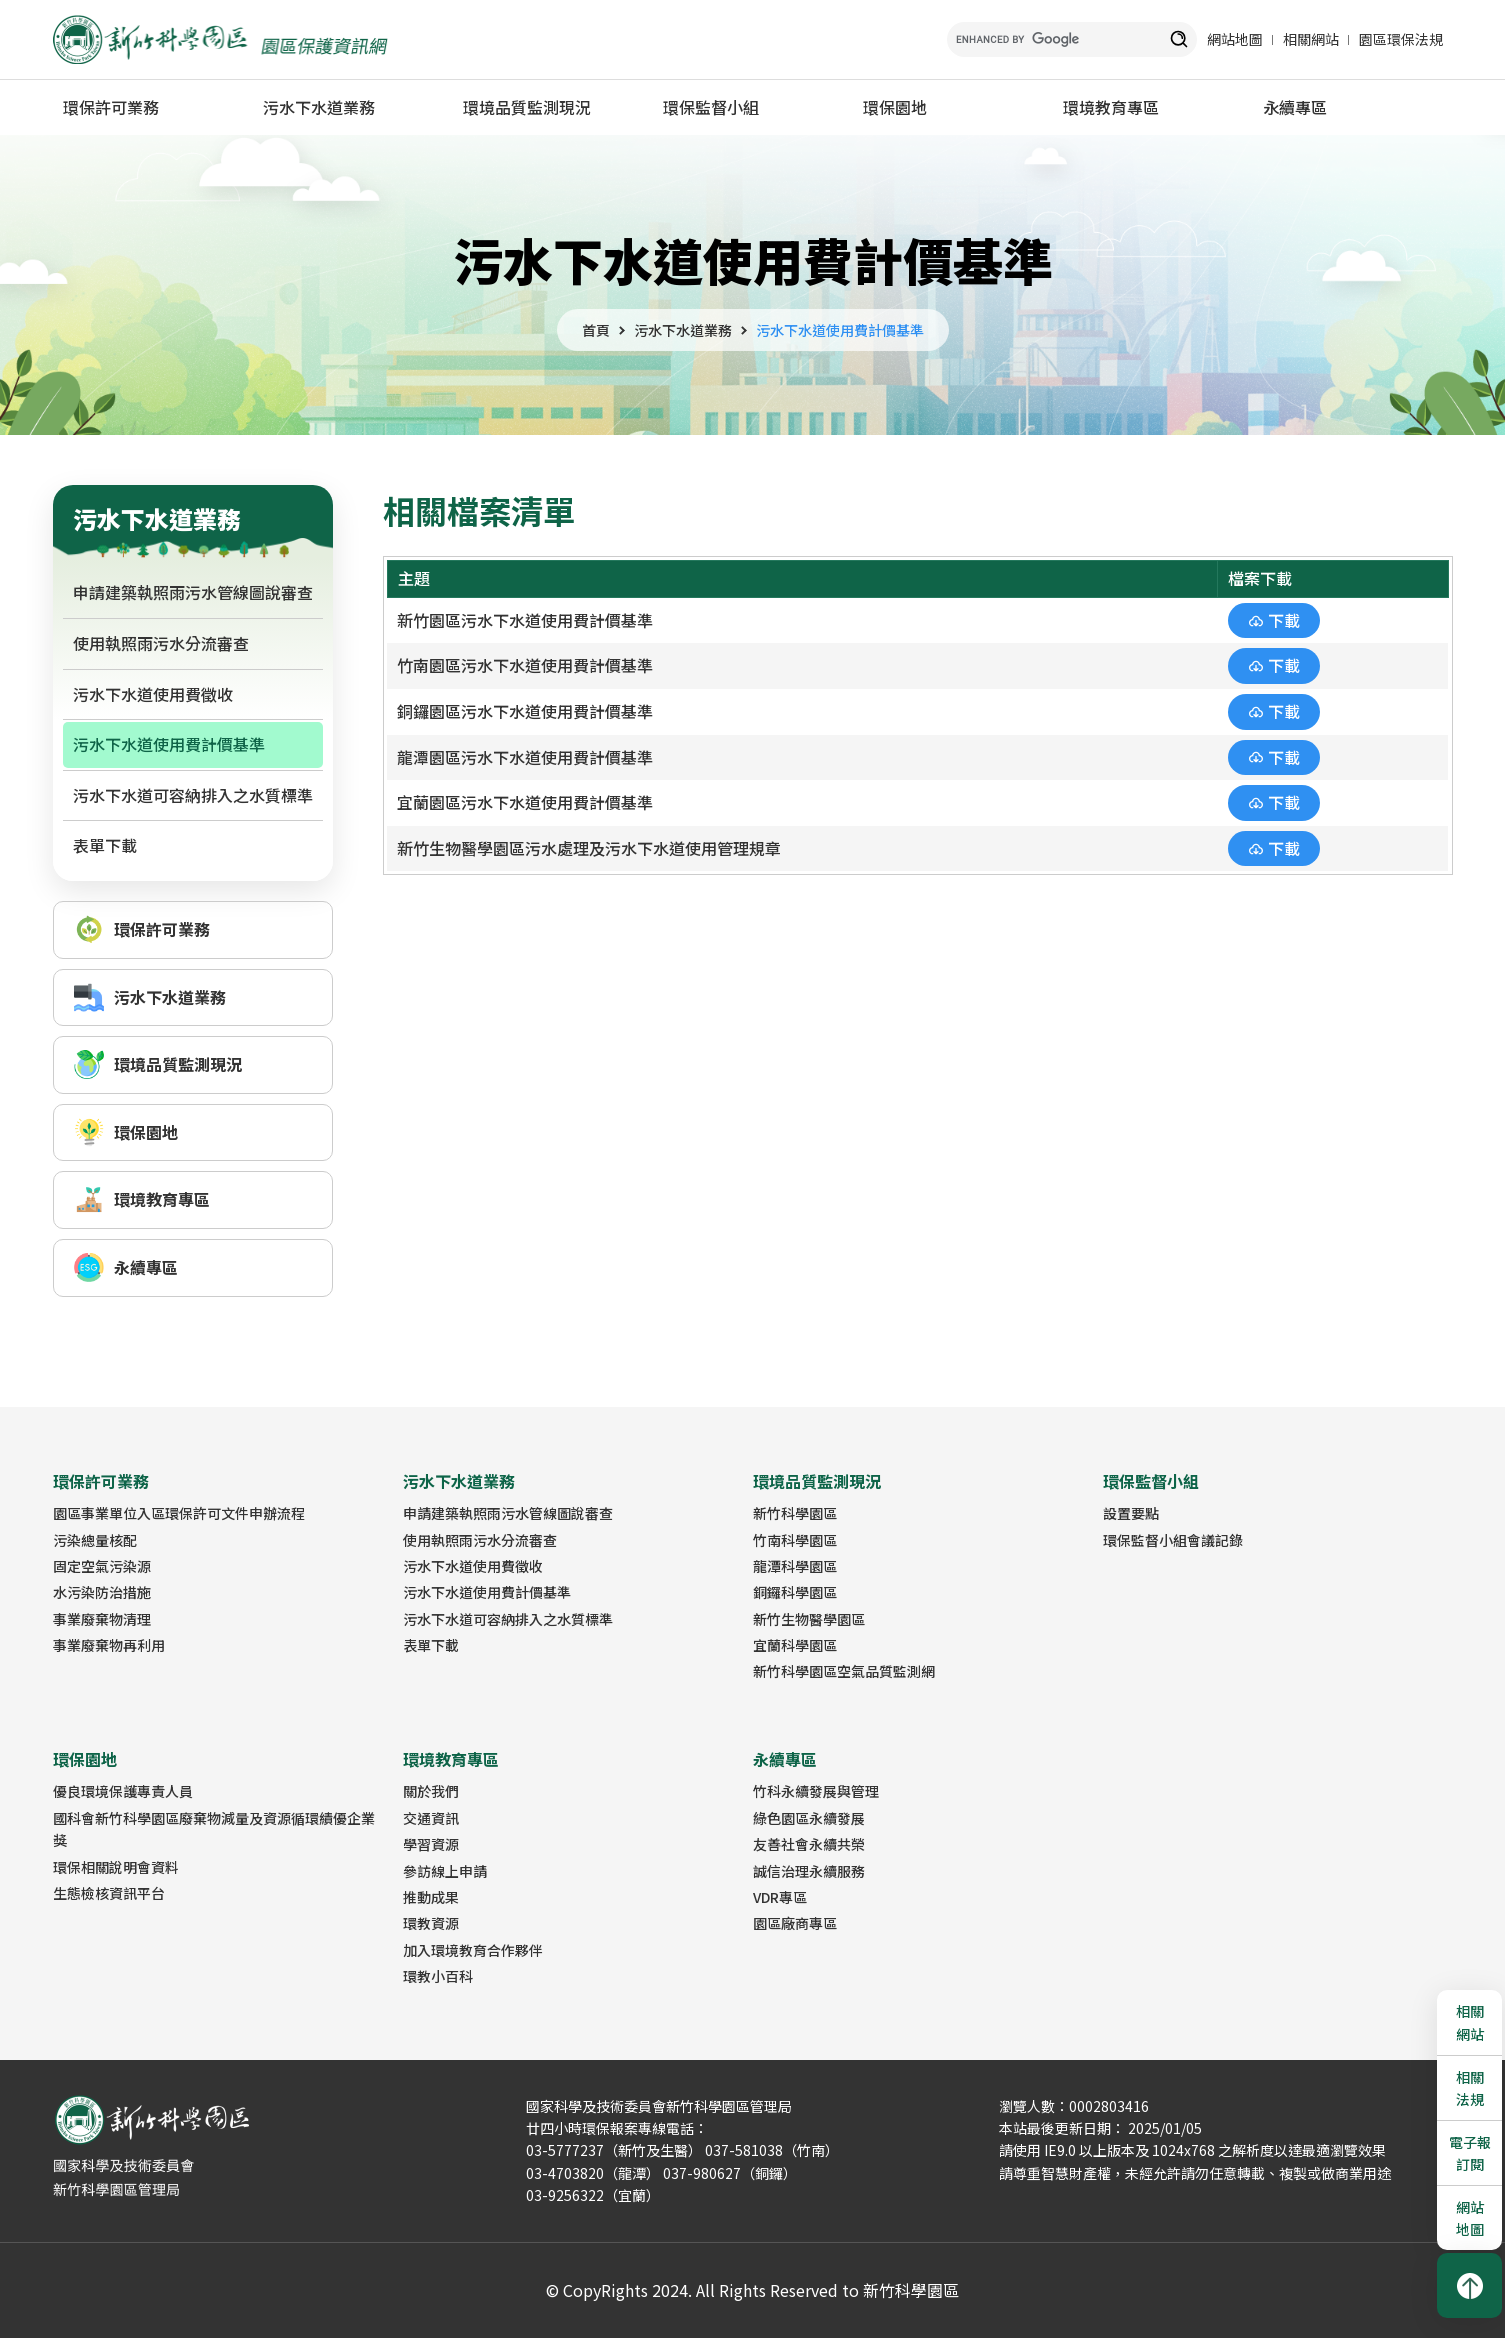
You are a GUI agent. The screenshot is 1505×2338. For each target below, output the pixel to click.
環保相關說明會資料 (116, 1867)
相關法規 (1470, 2088)
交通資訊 (431, 1818)
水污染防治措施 (102, 1592)
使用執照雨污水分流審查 (161, 643)
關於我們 (431, 1791)
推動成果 (431, 1897)
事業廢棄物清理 (102, 1619)
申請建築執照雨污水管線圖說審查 (193, 592)
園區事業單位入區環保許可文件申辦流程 (179, 1513)
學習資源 (431, 1844)
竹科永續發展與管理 (816, 1791)
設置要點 (1131, 1513)
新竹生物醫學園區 (809, 1619)
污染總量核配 (95, 1540)
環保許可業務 (111, 107)
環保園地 (895, 107)
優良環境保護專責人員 (123, 1791)
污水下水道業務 (319, 107)
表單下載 (105, 845)
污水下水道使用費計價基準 (840, 330)
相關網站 (1311, 39)
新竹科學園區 (795, 1513)
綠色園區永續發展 (809, 1818)
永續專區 (1295, 107)
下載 (1284, 620)
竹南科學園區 (795, 1540)
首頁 (596, 330)
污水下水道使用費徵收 (153, 694)
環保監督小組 (711, 107)
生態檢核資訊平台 (109, 1893)
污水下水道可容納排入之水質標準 (193, 795)
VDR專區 (780, 1897)
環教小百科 (438, 1976)
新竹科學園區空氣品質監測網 (844, 1671)
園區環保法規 (1401, 39)
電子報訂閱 (1470, 2153)
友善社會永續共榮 (809, 1844)
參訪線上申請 (445, 1871)
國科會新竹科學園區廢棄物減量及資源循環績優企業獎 (214, 1829)
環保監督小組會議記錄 (1173, 1540)
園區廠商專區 (795, 1923)
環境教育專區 (1111, 107)
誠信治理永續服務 (809, 1871)
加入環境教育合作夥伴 (473, 1950)
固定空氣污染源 (102, 1566)
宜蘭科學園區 (795, 1645)
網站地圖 (1235, 39)
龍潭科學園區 (795, 1566)
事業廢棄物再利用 (109, 1645)
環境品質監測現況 (527, 107)
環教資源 (431, 1923)
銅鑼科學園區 (795, 1592)
